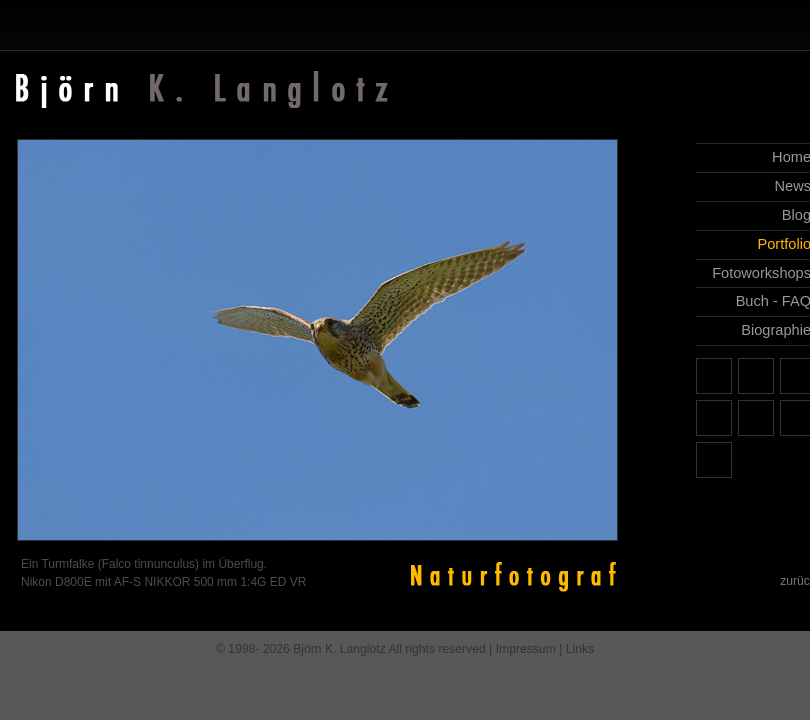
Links (580, 649)
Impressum (526, 649)
